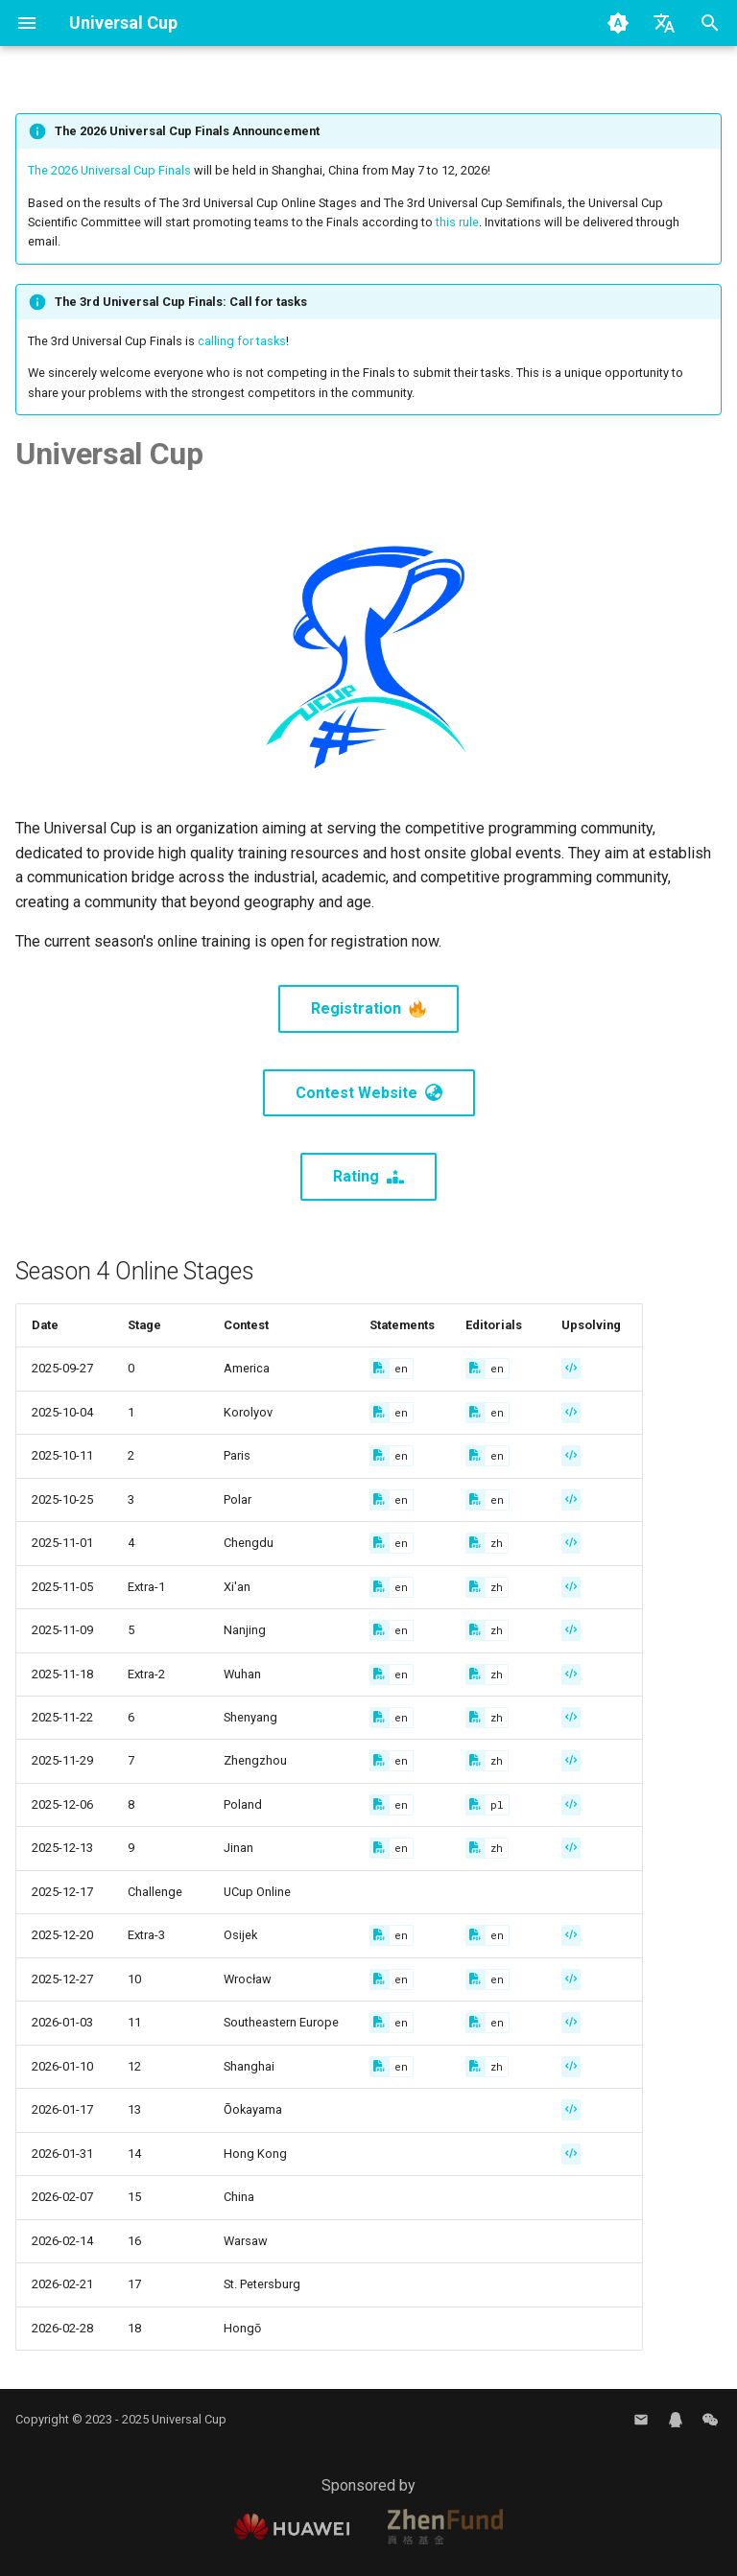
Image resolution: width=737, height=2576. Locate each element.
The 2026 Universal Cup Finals (109, 170)
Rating (368, 1176)
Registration (368, 1008)
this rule (457, 222)
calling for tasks (242, 341)
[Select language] (664, 23)
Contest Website (369, 1093)
